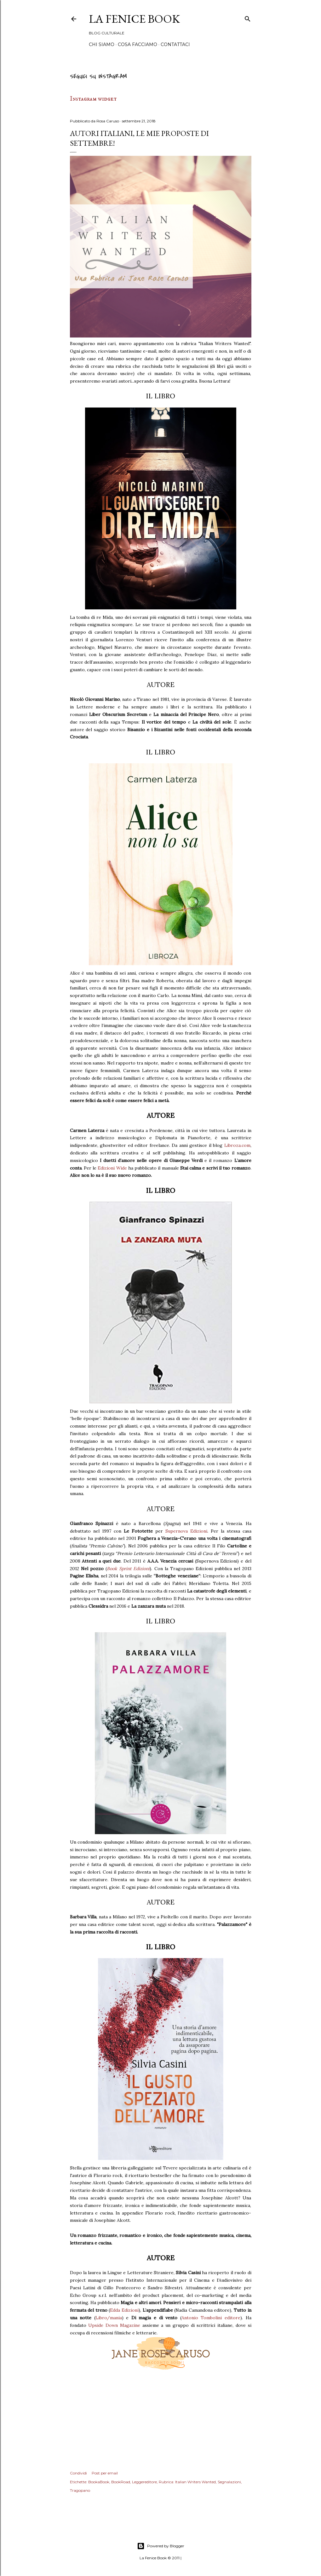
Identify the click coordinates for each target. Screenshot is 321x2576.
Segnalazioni (229, 2481)
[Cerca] (247, 17)
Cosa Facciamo (137, 44)
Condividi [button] (78, 2473)
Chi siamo (101, 44)
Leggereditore (144, 2481)
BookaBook (98, 2481)
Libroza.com (237, 1145)
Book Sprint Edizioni (128, 1568)
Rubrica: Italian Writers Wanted (187, 2481)
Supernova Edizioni (186, 1531)
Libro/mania (108, 2318)
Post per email (105, 2473)
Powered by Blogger (160, 2546)
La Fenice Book (134, 18)
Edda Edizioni (124, 2310)
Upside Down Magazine (114, 2325)
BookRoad (120, 2481)
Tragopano (80, 2490)
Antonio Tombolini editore (210, 2318)
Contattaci (175, 44)
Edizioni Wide (112, 1168)
